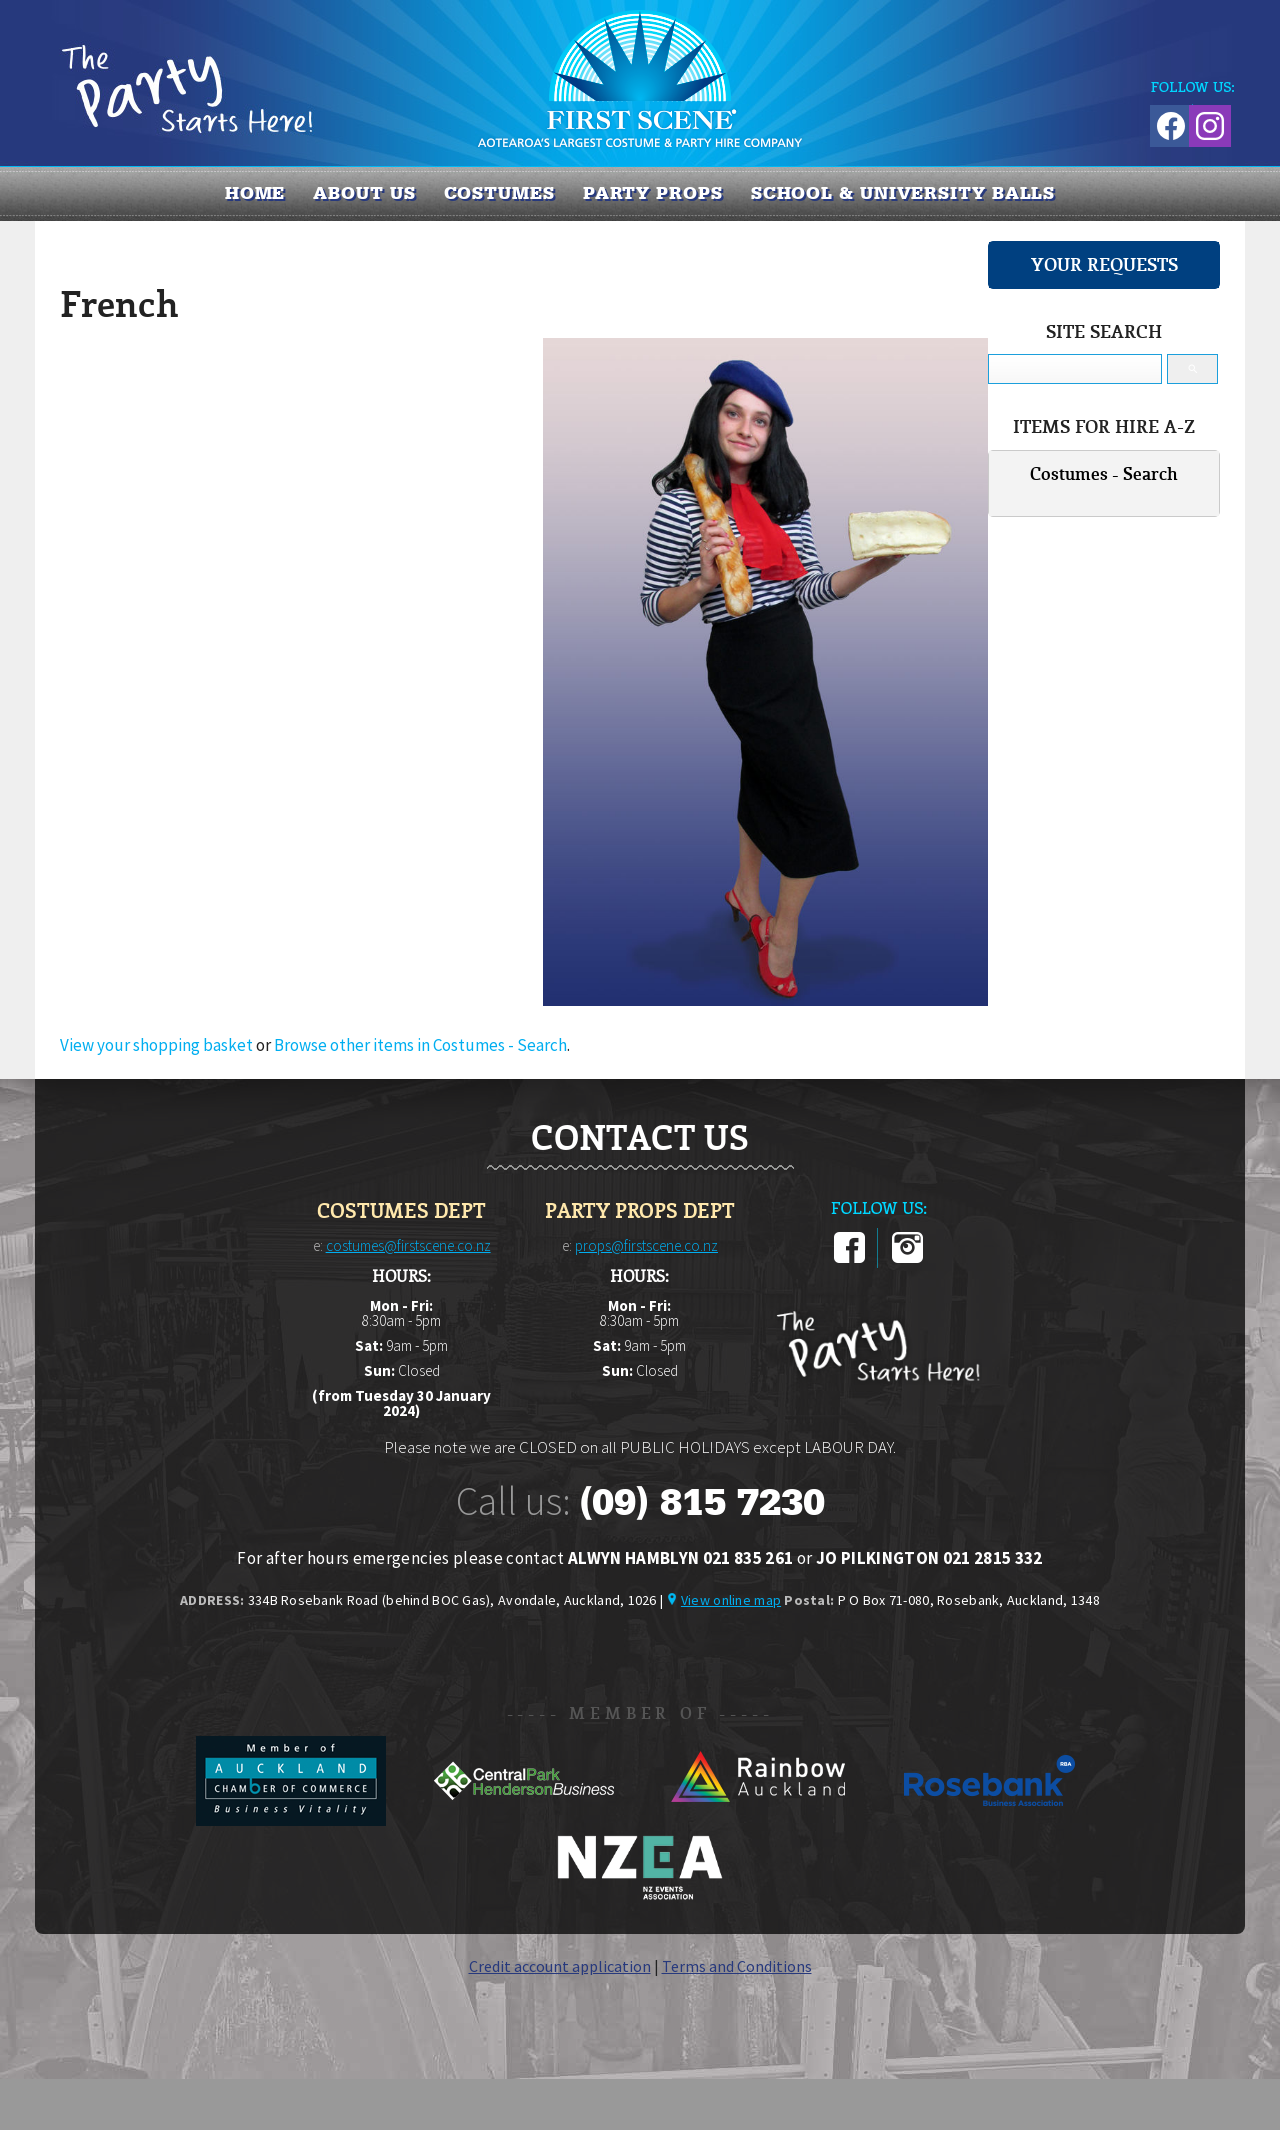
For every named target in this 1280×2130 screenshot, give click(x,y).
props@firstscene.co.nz (646, 1245)
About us (364, 193)
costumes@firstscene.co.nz (408, 1245)
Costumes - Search (1104, 473)
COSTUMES (499, 193)
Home (255, 193)
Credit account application (560, 1966)
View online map (731, 1600)
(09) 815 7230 (702, 1502)
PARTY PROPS (653, 193)
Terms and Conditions (737, 1966)
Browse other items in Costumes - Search (420, 1045)
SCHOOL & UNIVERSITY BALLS (903, 193)
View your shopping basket (156, 1045)
